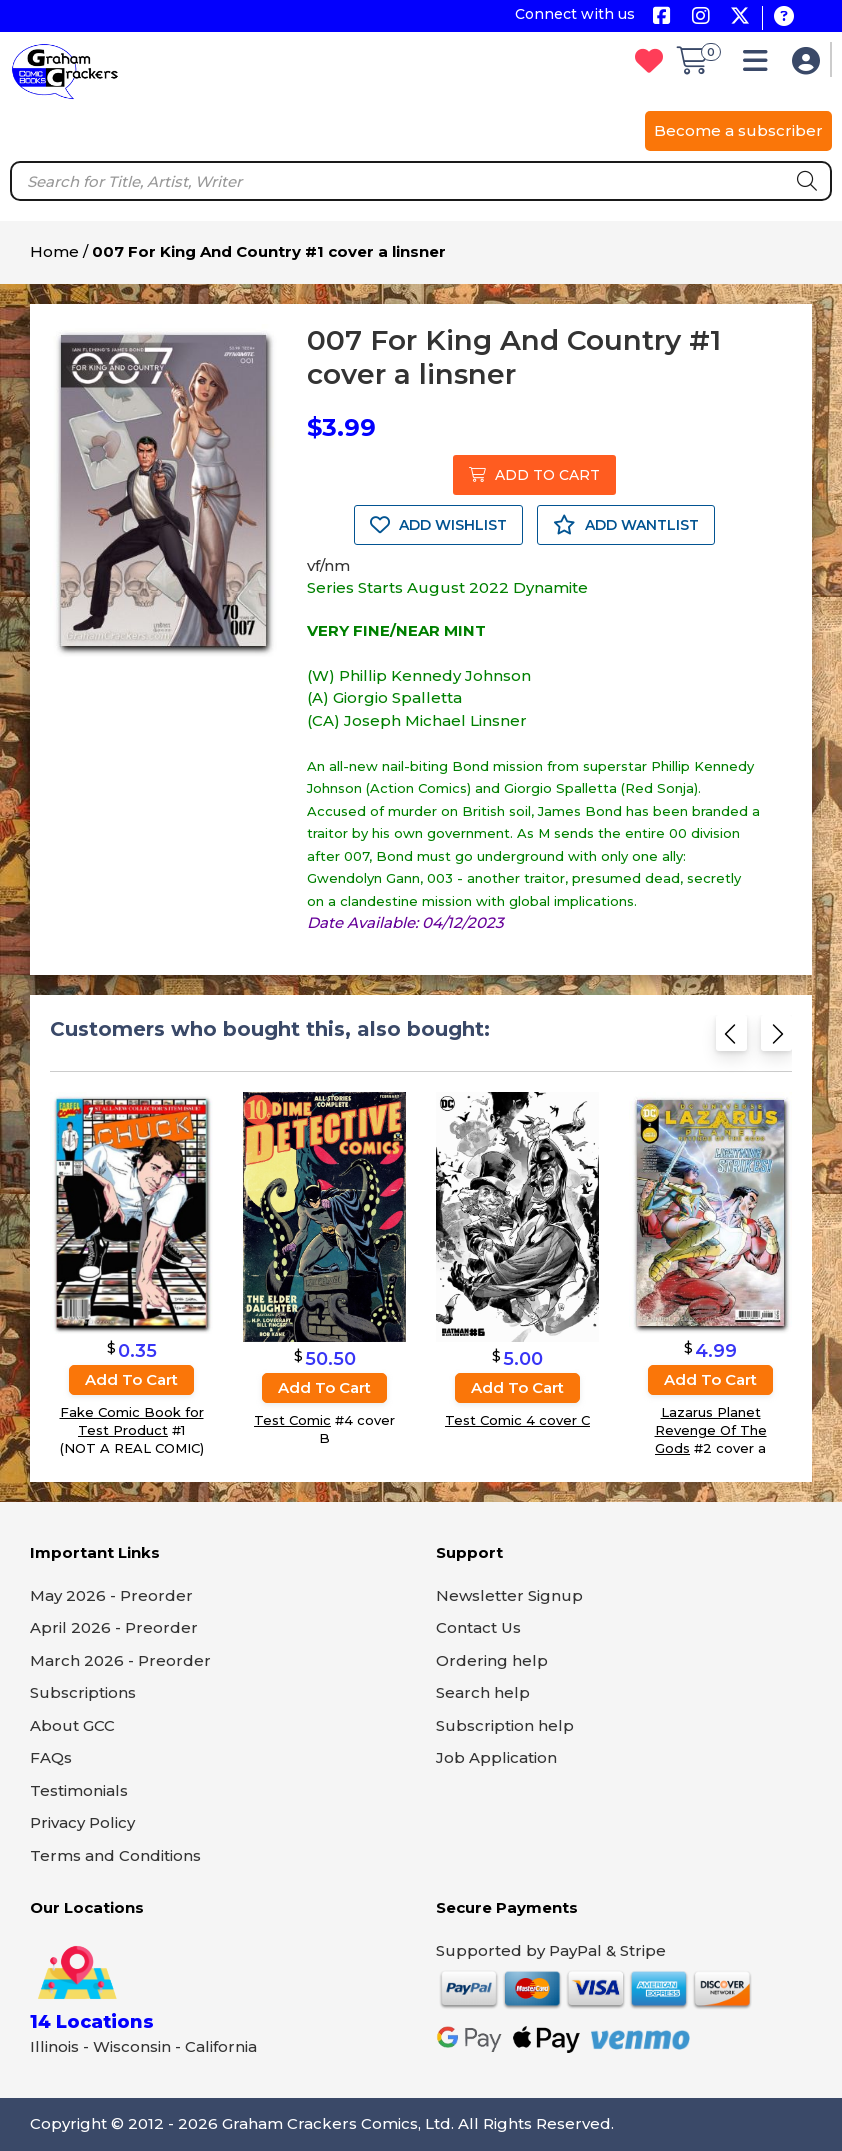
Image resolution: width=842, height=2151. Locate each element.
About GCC (72, 1725)
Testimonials (79, 1790)
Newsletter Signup (509, 1595)
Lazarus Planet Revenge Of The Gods (711, 1430)
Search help (483, 1692)
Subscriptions (83, 1692)
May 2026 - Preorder (111, 1595)
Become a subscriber (738, 130)
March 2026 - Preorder (120, 1660)
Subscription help (505, 1725)
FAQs (51, 1757)
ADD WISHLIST (438, 525)
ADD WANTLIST (626, 525)
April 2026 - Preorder (114, 1627)
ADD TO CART (534, 475)
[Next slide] (776, 1037)
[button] (760, 65)
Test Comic (292, 1420)
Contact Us (478, 1627)
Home (54, 251)
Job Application (496, 1757)
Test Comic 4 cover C (517, 1420)
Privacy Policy (82, 1822)
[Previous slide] (731, 1037)
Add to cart (131, 1379)
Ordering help (492, 1660)
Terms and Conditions (115, 1855)
